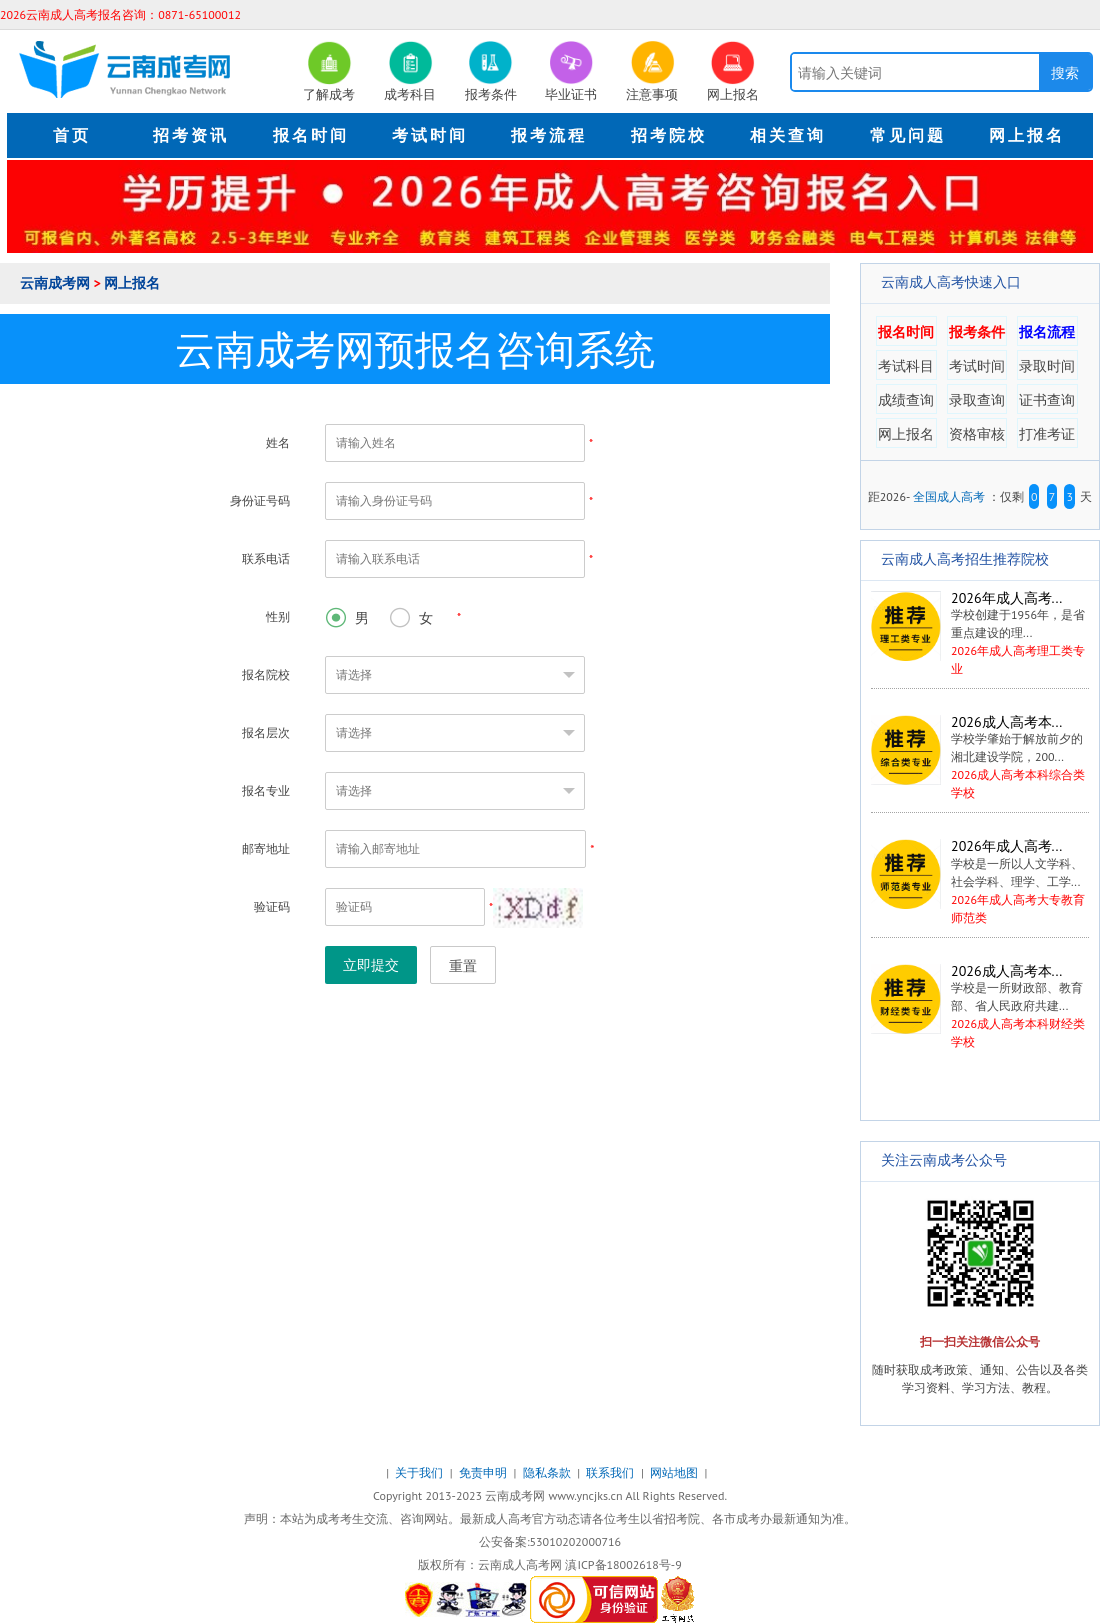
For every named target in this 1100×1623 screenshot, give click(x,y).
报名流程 (1047, 332)
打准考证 (1047, 434)
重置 (463, 966)
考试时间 (977, 366)
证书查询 (1047, 400)
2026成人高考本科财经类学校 (980, 1006)
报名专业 (266, 790)
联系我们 (611, 1472)
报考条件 (977, 332)
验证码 (272, 906)
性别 (278, 616)
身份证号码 (260, 500)
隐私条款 (548, 1472)
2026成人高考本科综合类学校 (980, 757)
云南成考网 (57, 283)
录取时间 (1047, 366)
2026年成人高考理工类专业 (978, 633)
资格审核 (977, 434)
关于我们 (420, 1472)
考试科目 (906, 366)
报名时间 (906, 332)
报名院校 (266, 674)
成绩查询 (906, 400)
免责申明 (484, 1472)
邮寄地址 (266, 848)
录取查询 (977, 400)
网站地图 (675, 1472)
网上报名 (132, 283)
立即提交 (371, 965)
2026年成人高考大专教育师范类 (980, 881)
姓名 (278, 442)
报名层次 (266, 732)
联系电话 (266, 558)
